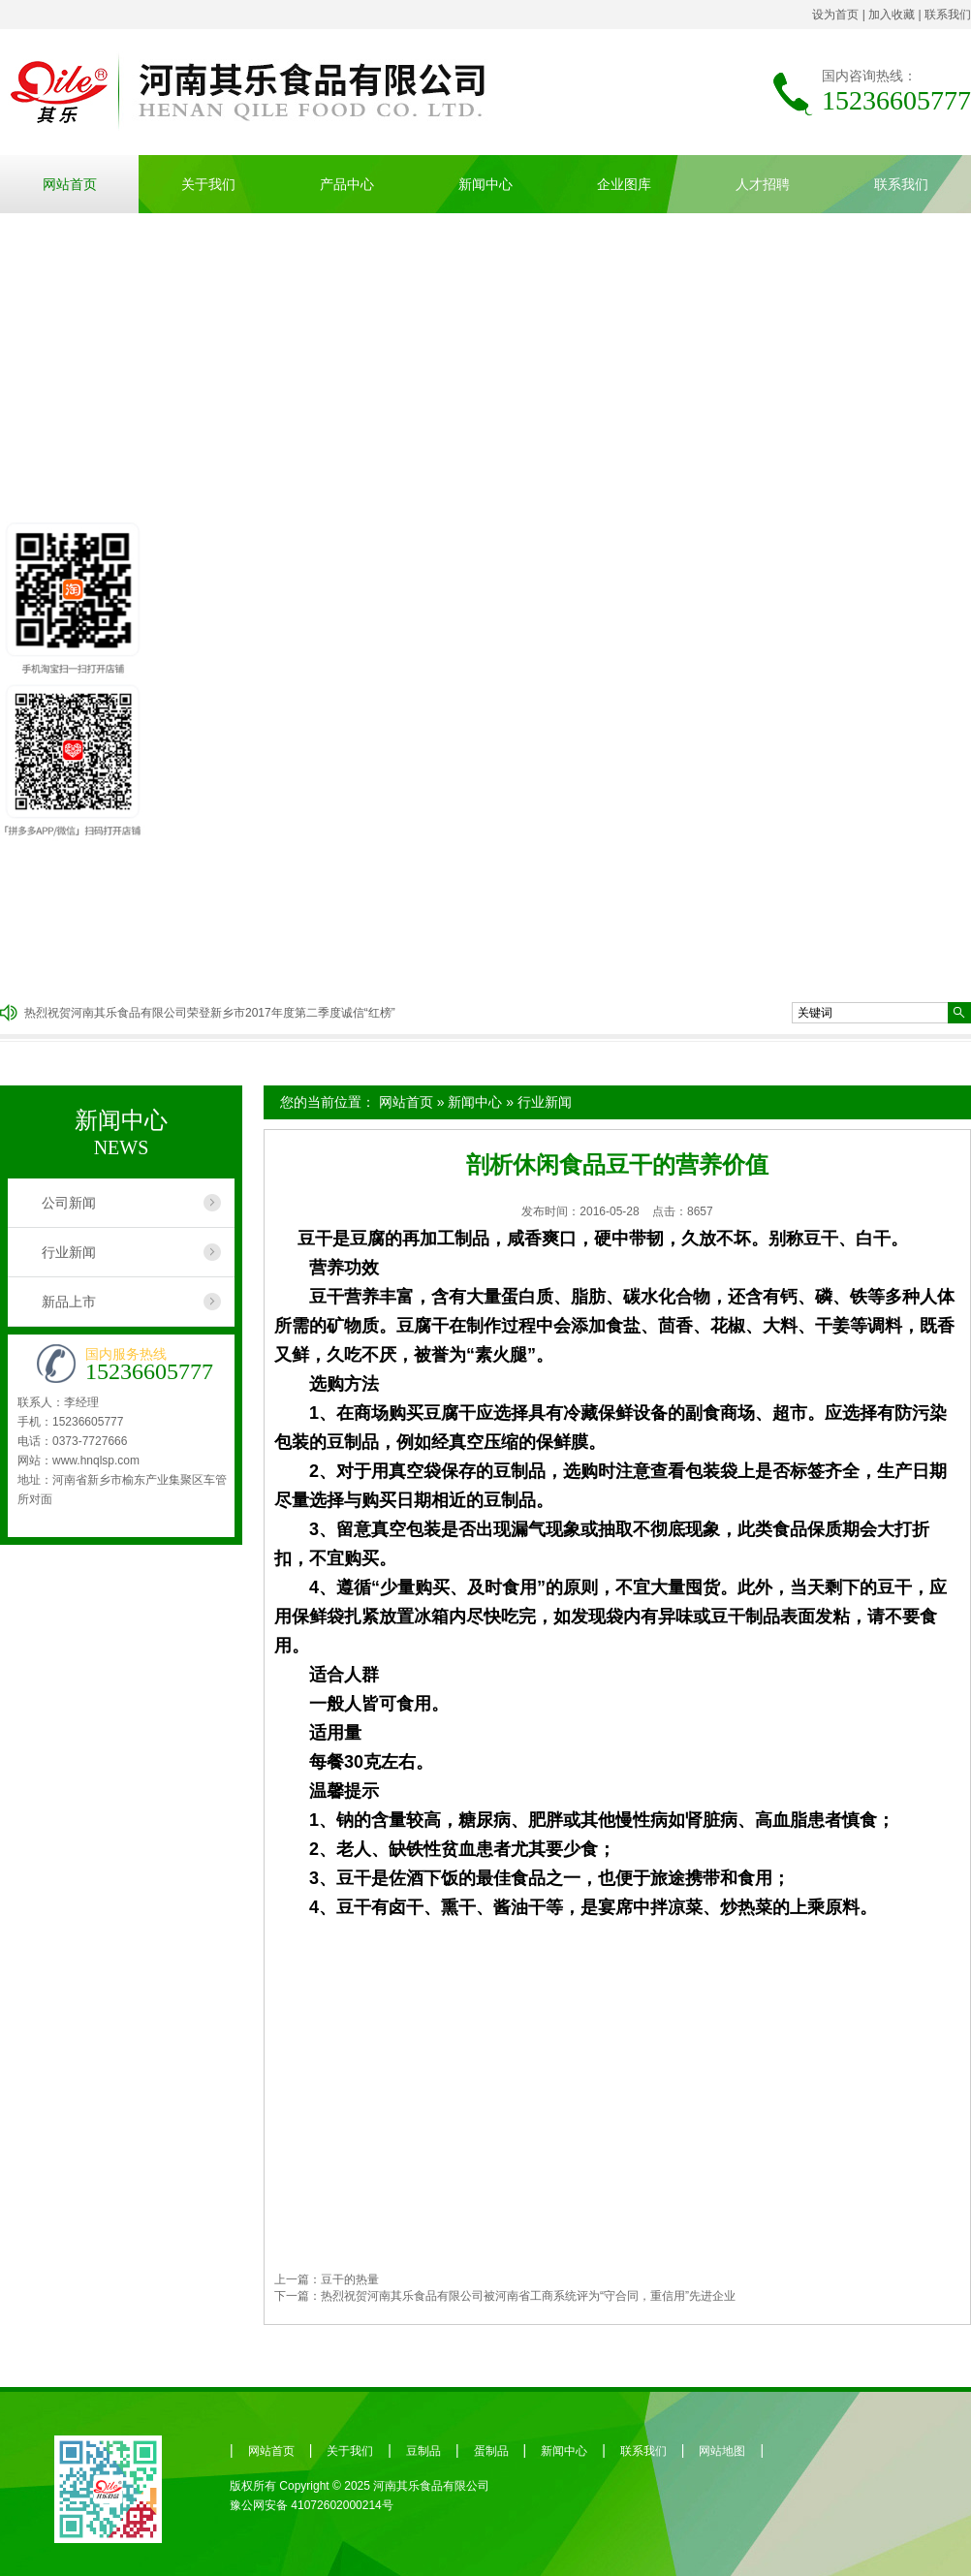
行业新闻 (544, 1102)
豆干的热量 (350, 2279)
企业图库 (624, 184)
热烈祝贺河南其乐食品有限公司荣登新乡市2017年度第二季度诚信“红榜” (209, 1013)
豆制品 (423, 2451)
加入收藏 (891, 14)
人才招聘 (763, 184)
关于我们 (208, 184)
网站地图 (722, 2451)
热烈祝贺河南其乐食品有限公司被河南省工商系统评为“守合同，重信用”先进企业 (528, 2296)
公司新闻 (69, 1202)
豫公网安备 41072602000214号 (311, 2505)
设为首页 (835, 14)
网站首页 (70, 184)
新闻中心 (485, 184)
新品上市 (69, 1301)
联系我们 (947, 14)
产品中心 (347, 184)
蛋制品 (491, 2451)
